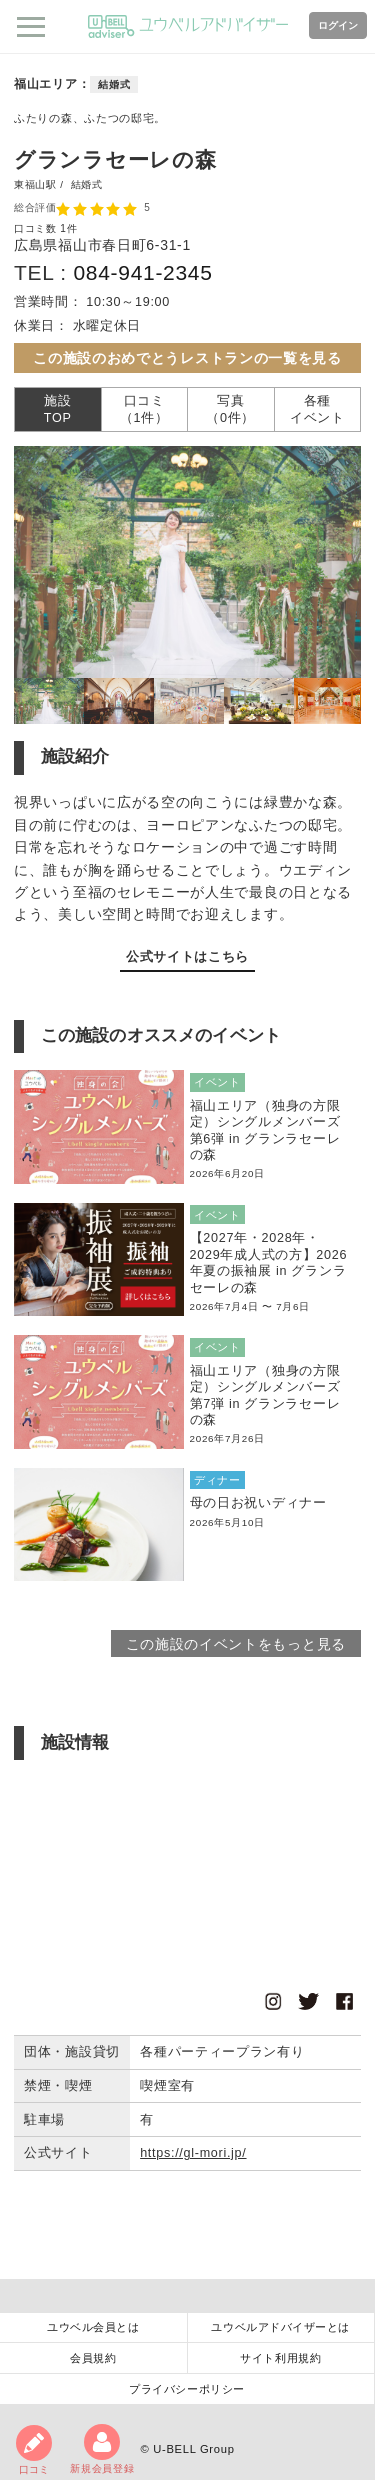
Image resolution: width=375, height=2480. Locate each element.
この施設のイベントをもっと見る (236, 1644)
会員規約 (93, 2358)
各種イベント (317, 409)
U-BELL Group (193, 2449)
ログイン (338, 25)
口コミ (34, 2450)
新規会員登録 (102, 2449)
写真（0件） (230, 409)
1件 (68, 228)
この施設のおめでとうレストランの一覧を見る (187, 358)
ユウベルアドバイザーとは (280, 2327)
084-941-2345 (142, 272)
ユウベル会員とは (93, 2327)
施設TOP (58, 409)
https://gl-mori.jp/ (193, 2153)
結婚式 (114, 84)
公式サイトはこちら (187, 957)
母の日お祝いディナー (258, 1503)
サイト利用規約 (280, 2358)
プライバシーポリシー (187, 2389)
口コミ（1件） (144, 409)
